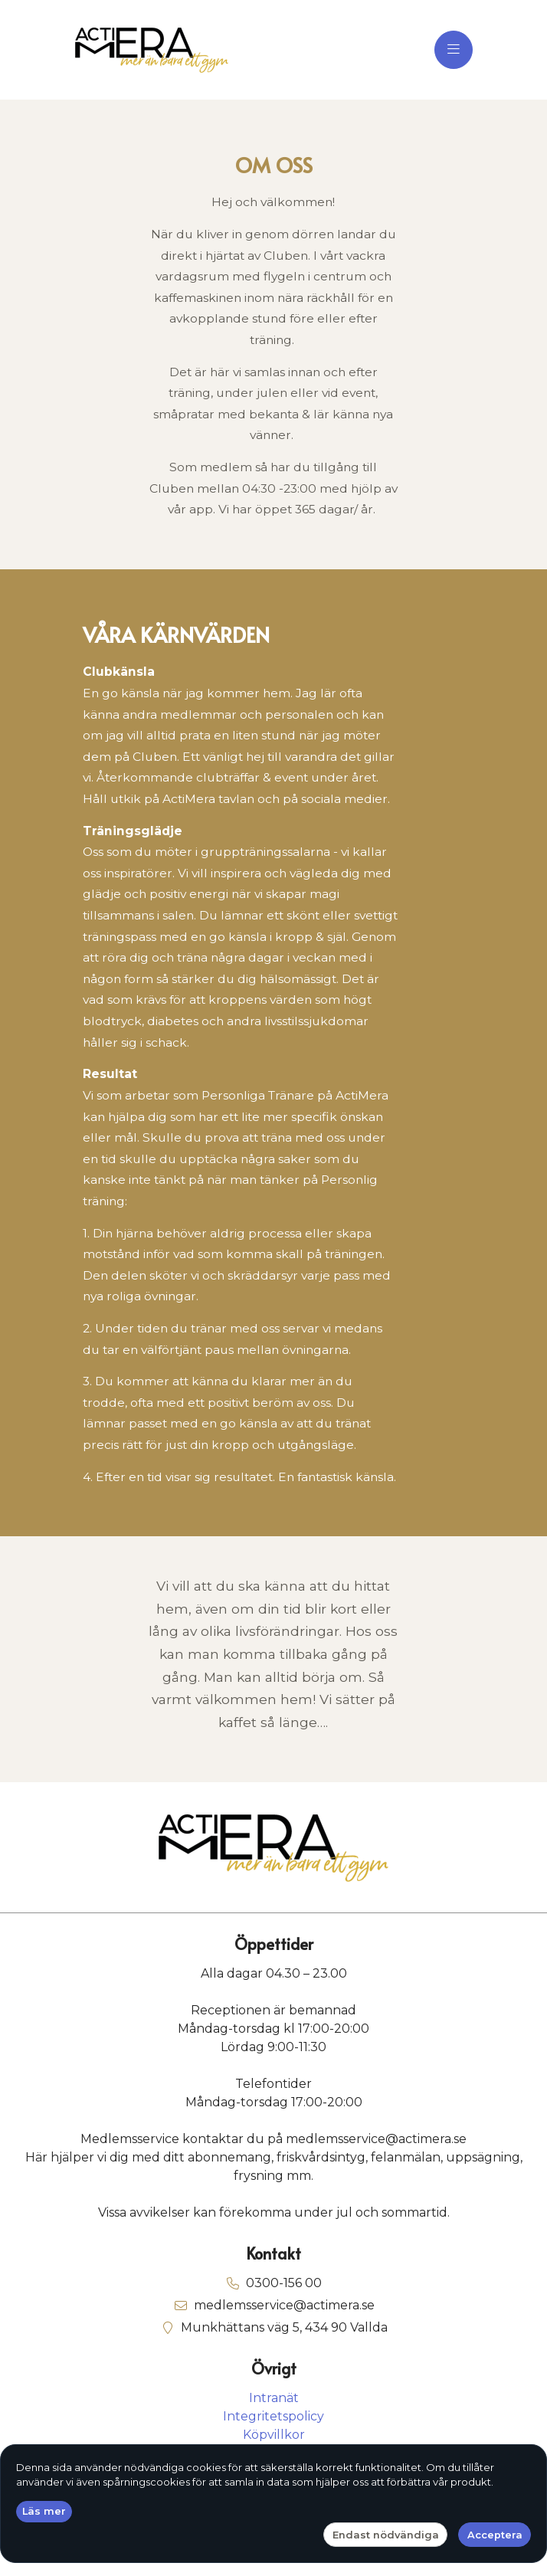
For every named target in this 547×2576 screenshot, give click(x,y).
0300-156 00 (284, 2283)
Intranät (274, 2398)
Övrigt (273, 2369)
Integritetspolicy (273, 2416)
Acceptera (494, 2534)
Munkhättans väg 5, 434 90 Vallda (284, 2327)
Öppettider (273, 1944)
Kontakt (273, 2254)
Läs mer (44, 2511)
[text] (273, 356)
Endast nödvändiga (385, 2534)
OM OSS (274, 165)
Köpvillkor (274, 2434)
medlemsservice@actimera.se (284, 2305)
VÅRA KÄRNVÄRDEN (176, 634)
